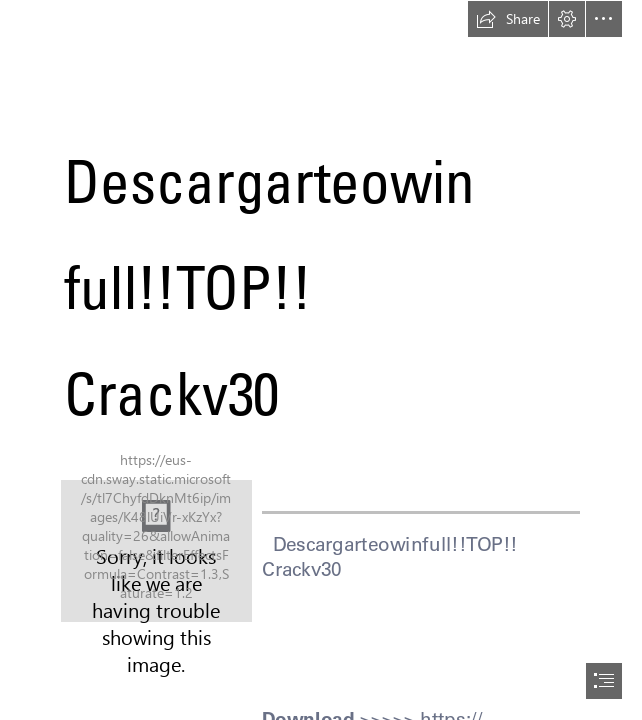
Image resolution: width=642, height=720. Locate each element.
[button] (508, 19)
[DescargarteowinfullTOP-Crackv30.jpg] (156, 551)
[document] (321, 360)
